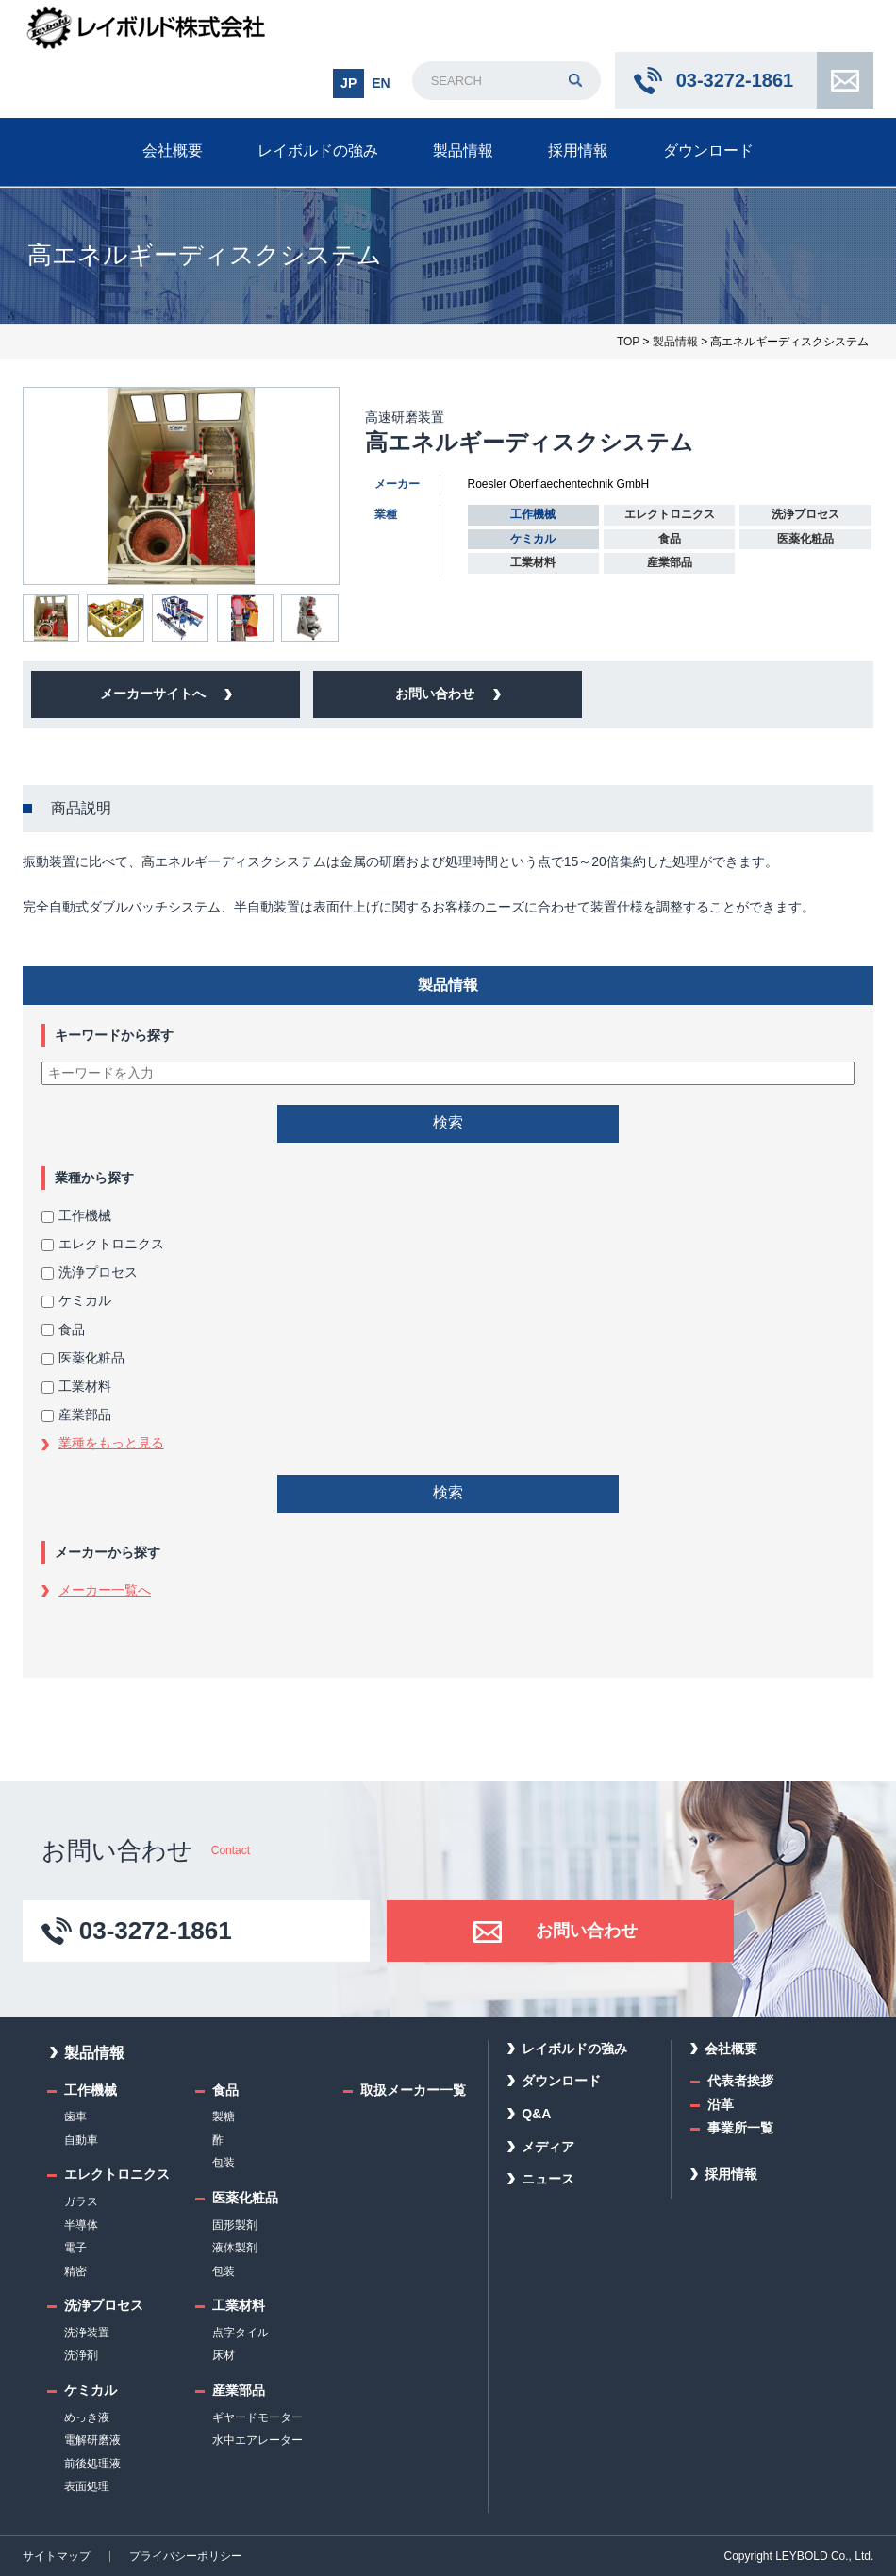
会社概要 (172, 150)
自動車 (81, 2140)
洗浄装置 (86, 2332)
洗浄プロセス (89, 1272)
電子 (75, 2247)
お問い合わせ (845, 80)
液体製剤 (234, 2247)
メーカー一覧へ (104, 1589)
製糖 (223, 2116)
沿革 (720, 2104)
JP (348, 83)
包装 (223, 2162)
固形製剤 (234, 2225)
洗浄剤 (81, 2355)
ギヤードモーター (257, 2417)
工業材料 (76, 1386)
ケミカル (76, 1300)
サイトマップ (57, 2556)
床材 (223, 2355)
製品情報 (463, 150)
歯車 (75, 2116)
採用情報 (578, 150)
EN (381, 83)
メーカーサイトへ (153, 693)
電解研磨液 (92, 2440)
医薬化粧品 (82, 1357)
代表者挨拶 (740, 2080)
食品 (63, 1329)
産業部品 (76, 1414)
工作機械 (76, 1215)
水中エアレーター (257, 2440)
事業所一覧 (740, 2127)
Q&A (536, 2113)
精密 (75, 2271)
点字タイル (240, 2332)
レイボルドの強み (317, 150)
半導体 (81, 2225)
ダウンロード (708, 150)
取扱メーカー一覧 (413, 2090)
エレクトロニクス (102, 1243)
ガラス (81, 2201)
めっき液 (86, 2417)
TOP (628, 341)
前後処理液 (92, 2463)
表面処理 (86, 2486)
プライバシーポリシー (185, 2556)
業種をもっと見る (111, 1442)
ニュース (548, 2178)
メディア (548, 2146)
